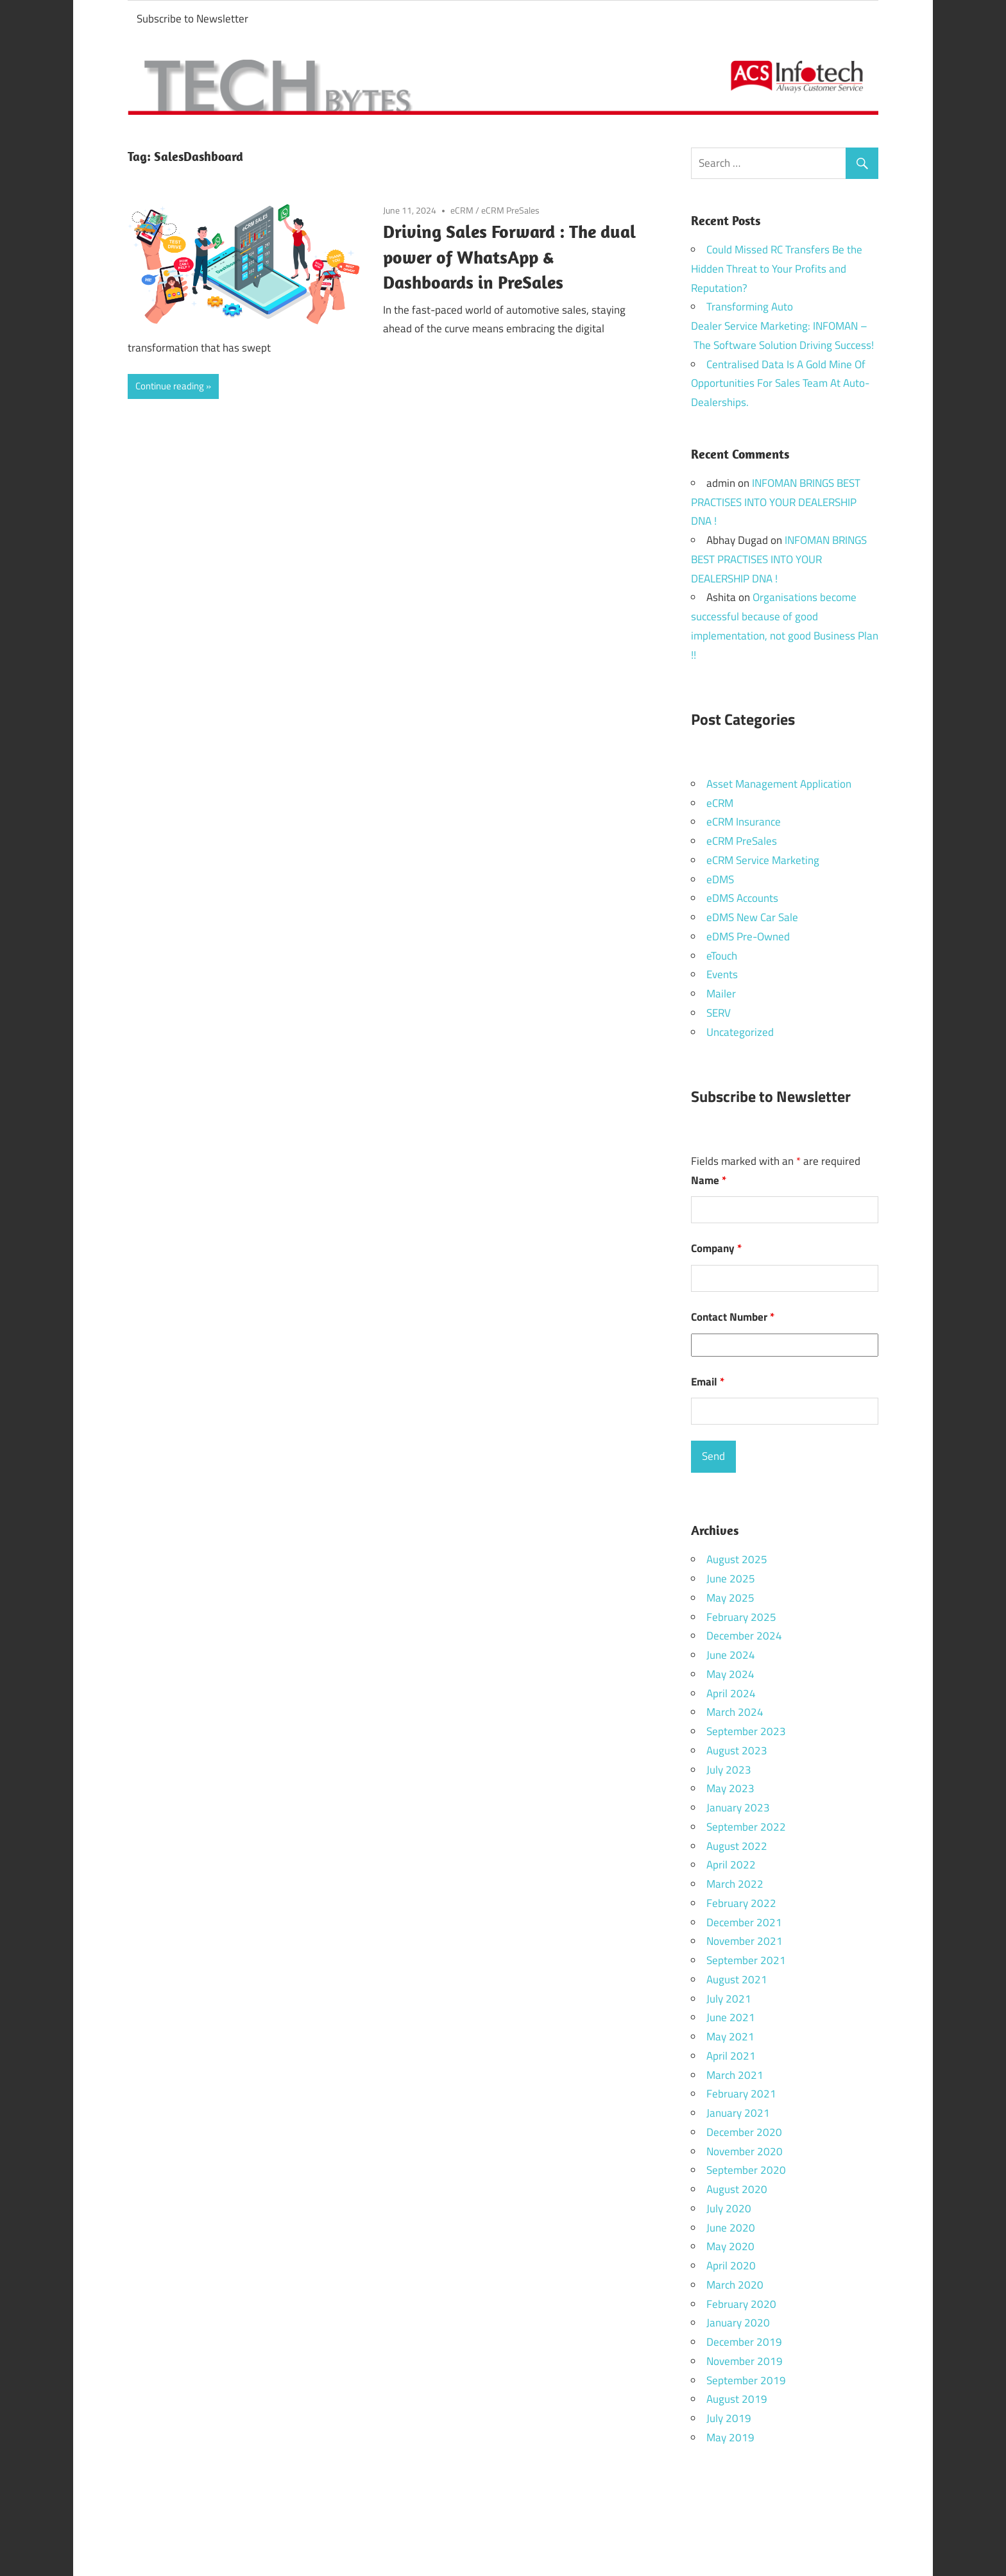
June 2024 (730, 1655)
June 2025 (730, 1578)
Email (707, 1381)
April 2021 (731, 2055)
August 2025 (736, 1559)
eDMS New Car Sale (752, 917)
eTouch (721, 955)
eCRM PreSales (510, 210)
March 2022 (734, 1884)
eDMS (720, 879)
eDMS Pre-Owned (748, 936)
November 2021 (744, 1941)
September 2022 (746, 1826)
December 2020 (744, 2132)
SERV (718, 1012)
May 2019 (730, 2437)
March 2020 (734, 2284)
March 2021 (734, 2075)
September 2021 (746, 1960)
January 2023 (738, 1807)
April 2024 (731, 1693)
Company (716, 1248)
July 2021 (728, 1998)
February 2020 (741, 2304)
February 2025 (741, 1617)
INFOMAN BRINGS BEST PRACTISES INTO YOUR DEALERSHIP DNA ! (775, 502)
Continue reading (169, 385)
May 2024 (730, 1674)
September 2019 (746, 2380)
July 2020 (728, 2208)
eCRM (461, 210)
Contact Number (732, 1317)
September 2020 (746, 2170)
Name (708, 1180)
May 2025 (730, 1597)
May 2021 (730, 2036)
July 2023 (728, 1769)
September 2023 (746, 1731)
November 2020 (744, 2151)
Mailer (721, 993)
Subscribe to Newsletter (192, 18)
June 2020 (730, 2227)
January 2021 (738, 2113)
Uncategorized (740, 1032)
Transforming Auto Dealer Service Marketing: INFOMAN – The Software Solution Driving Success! (782, 325)
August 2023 (736, 1750)
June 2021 (730, 2017)
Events (722, 974)
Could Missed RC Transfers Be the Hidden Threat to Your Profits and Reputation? (776, 268)
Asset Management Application (778, 783)
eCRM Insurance (743, 821)
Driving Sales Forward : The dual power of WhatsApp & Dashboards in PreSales (509, 257)
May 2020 (730, 2246)
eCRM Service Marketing (762, 860)
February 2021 (741, 2093)
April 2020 (731, 2265)
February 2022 (741, 1903)
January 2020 (738, 2322)
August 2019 (736, 2399)
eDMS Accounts (742, 898)
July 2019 (728, 2418)
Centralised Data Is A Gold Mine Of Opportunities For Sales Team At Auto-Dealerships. (780, 383)
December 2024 (744, 1635)
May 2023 (730, 1788)
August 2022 (736, 1846)
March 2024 (734, 1712)
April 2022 (731, 1864)
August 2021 (736, 1979)
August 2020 (736, 2189)
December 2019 (744, 2342)
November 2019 (744, 2361)
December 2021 (744, 1922)
